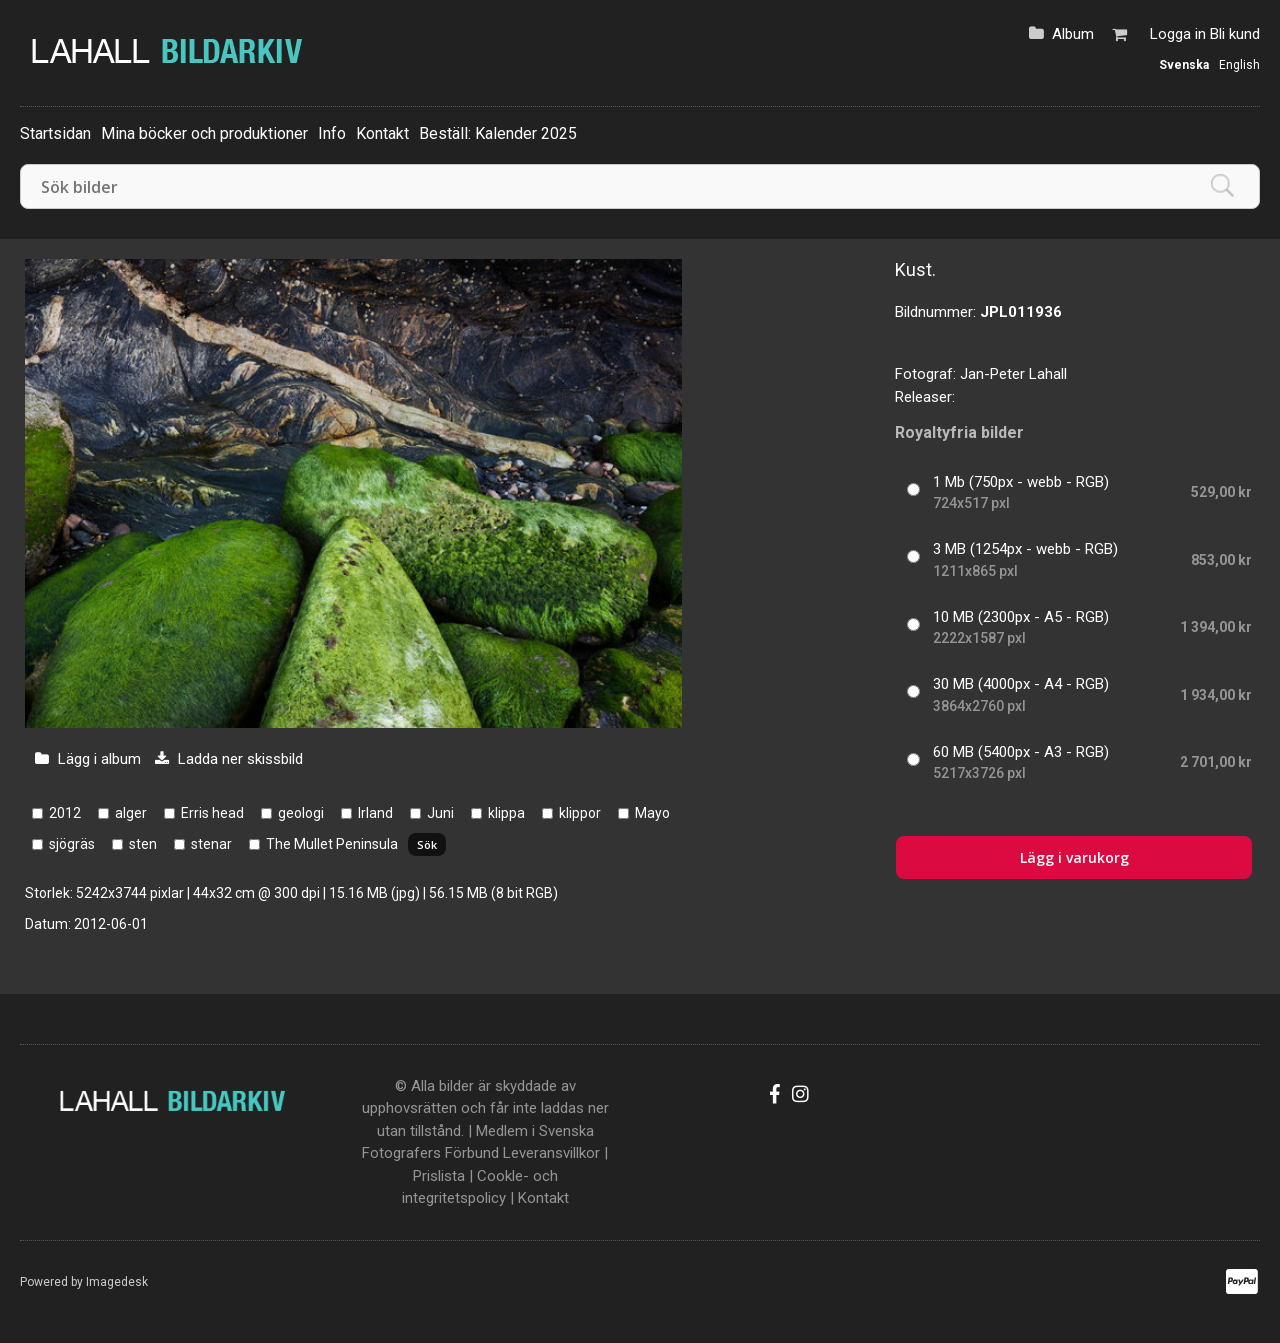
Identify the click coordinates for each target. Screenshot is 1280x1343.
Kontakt (382, 133)
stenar (211, 844)
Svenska (1184, 65)
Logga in (1178, 34)
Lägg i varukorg (1074, 857)
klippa (506, 813)
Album (1073, 34)
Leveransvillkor (551, 1153)
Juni (440, 813)
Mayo (652, 813)
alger (131, 813)
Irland (375, 813)
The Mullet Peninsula (332, 844)
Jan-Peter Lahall (1013, 374)
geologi (301, 813)
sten (143, 844)
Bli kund (1235, 34)
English (1239, 65)
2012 (65, 813)
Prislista (439, 1176)
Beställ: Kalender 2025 (498, 133)
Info (332, 133)
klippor (580, 813)
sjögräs (72, 844)
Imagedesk (117, 1282)
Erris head (212, 813)
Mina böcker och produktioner (204, 133)
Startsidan (55, 133)
